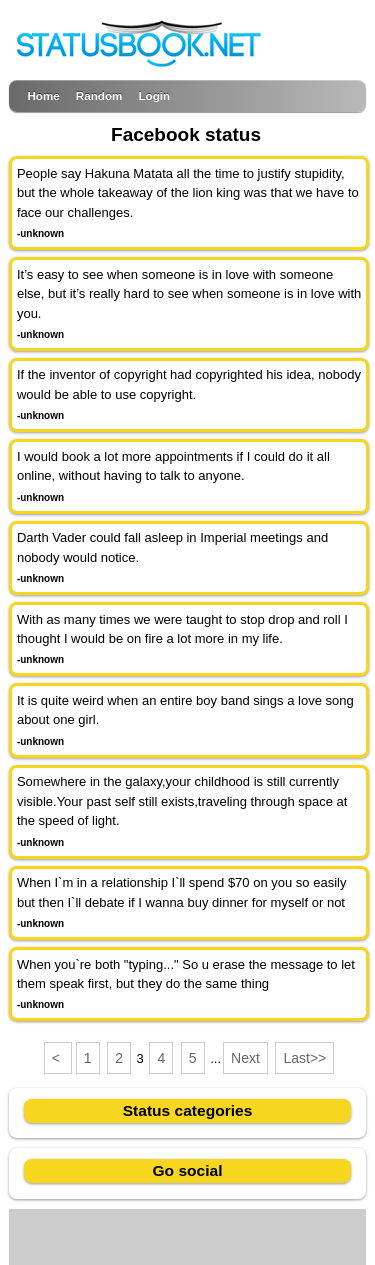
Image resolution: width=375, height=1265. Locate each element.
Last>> (304, 1058)
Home (43, 95)
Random (99, 95)
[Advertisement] (188, 1234)
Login (154, 95)
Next (245, 1058)
